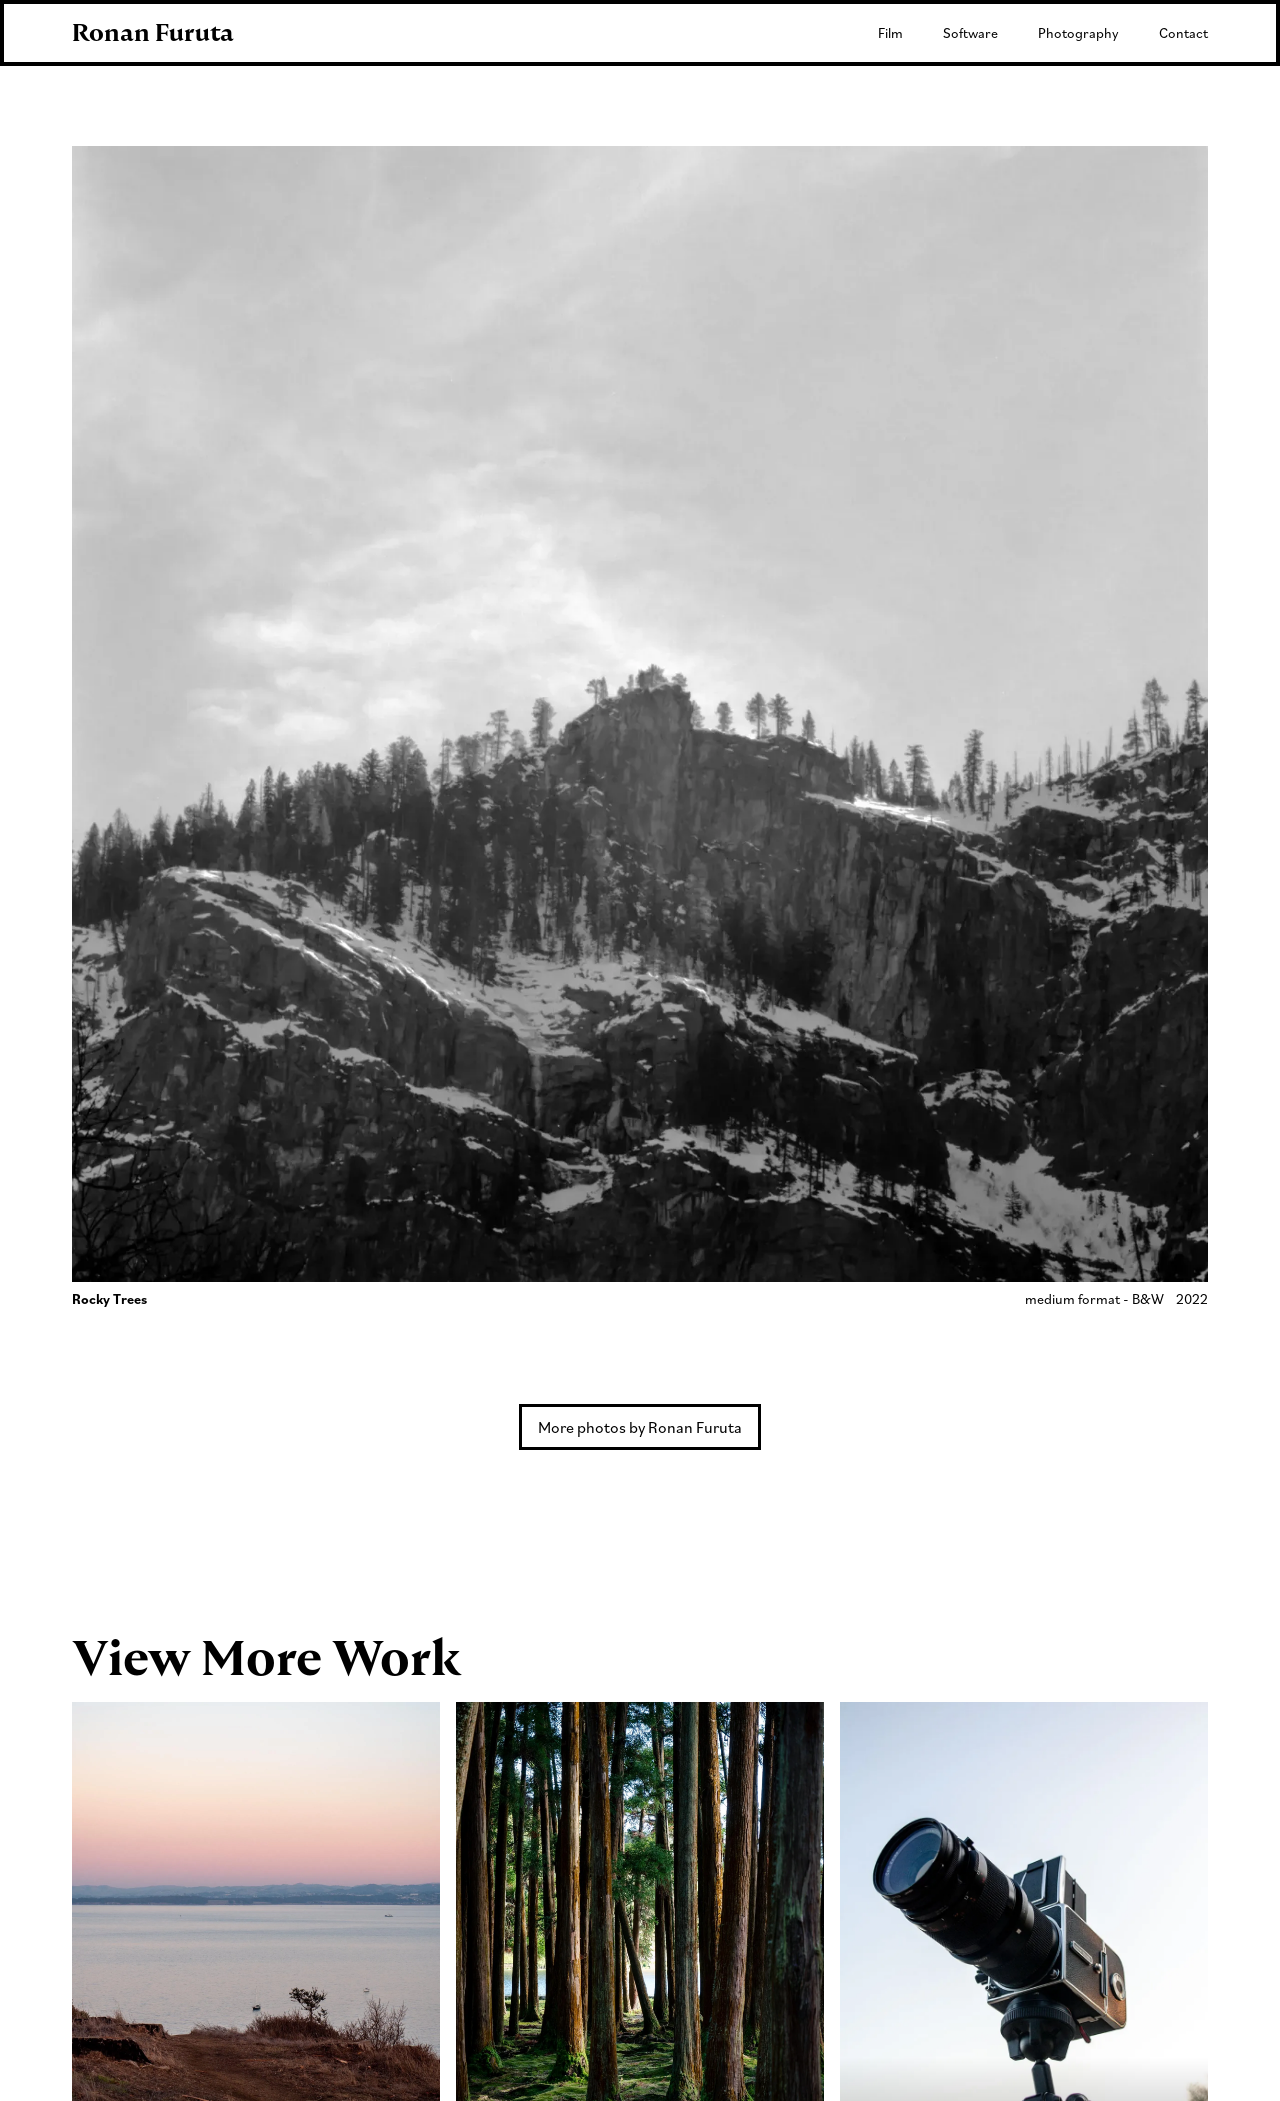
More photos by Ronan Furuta (640, 1427)
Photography (1078, 32)
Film (890, 32)
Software (970, 32)
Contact (1183, 32)
